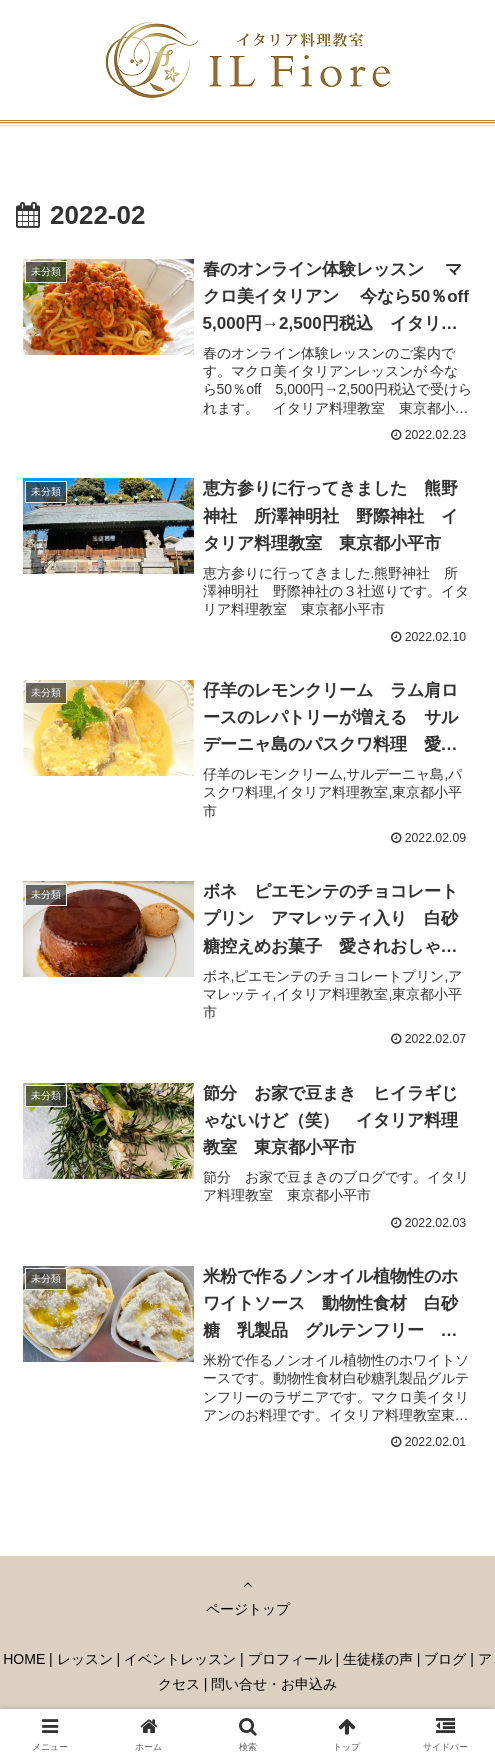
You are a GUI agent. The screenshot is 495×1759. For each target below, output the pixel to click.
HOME (24, 1662)
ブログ (445, 1662)
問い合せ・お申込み (274, 1688)
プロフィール (290, 1662)
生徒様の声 (378, 1662)
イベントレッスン (180, 1662)
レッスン (85, 1662)
